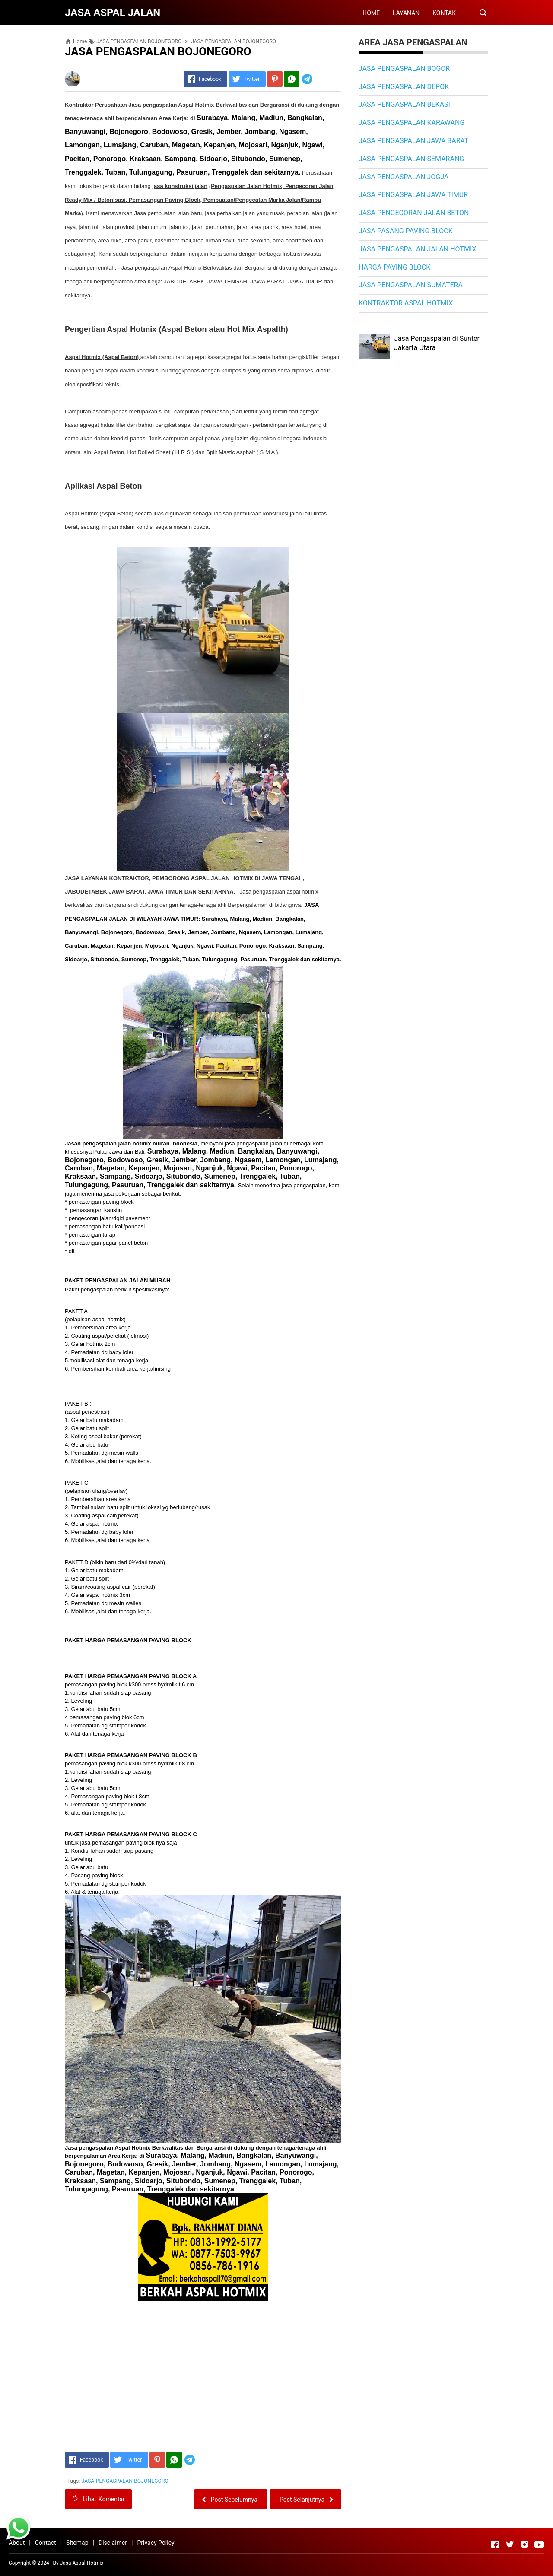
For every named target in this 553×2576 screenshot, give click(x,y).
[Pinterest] (275, 79)
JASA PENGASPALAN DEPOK (404, 87)
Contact (45, 2542)
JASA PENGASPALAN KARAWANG (411, 122)
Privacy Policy (155, 2542)
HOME (371, 13)
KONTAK (444, 13)
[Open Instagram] (524, 2544)
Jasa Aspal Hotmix (82, 2563)
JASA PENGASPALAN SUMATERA (411, 285)
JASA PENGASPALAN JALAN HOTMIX (417, 249)
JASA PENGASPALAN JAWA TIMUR (413, 195)
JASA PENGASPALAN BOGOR (404, 68)
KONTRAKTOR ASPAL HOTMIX (406, 303)
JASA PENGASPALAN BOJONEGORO (125, 2481)
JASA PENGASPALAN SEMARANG (411, 159)
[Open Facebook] (495, 2544)
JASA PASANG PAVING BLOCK (406, 231)
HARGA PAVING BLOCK (394, 267)
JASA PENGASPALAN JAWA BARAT (414, 141)
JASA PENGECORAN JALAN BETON (414, 213)
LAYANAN (406, 13)
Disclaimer (113, 2542)
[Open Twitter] (510, 2544)
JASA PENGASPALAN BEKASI (404, 104)
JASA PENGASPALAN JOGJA (403, 177)
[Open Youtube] (539, 2544)
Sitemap (77, 2542)
